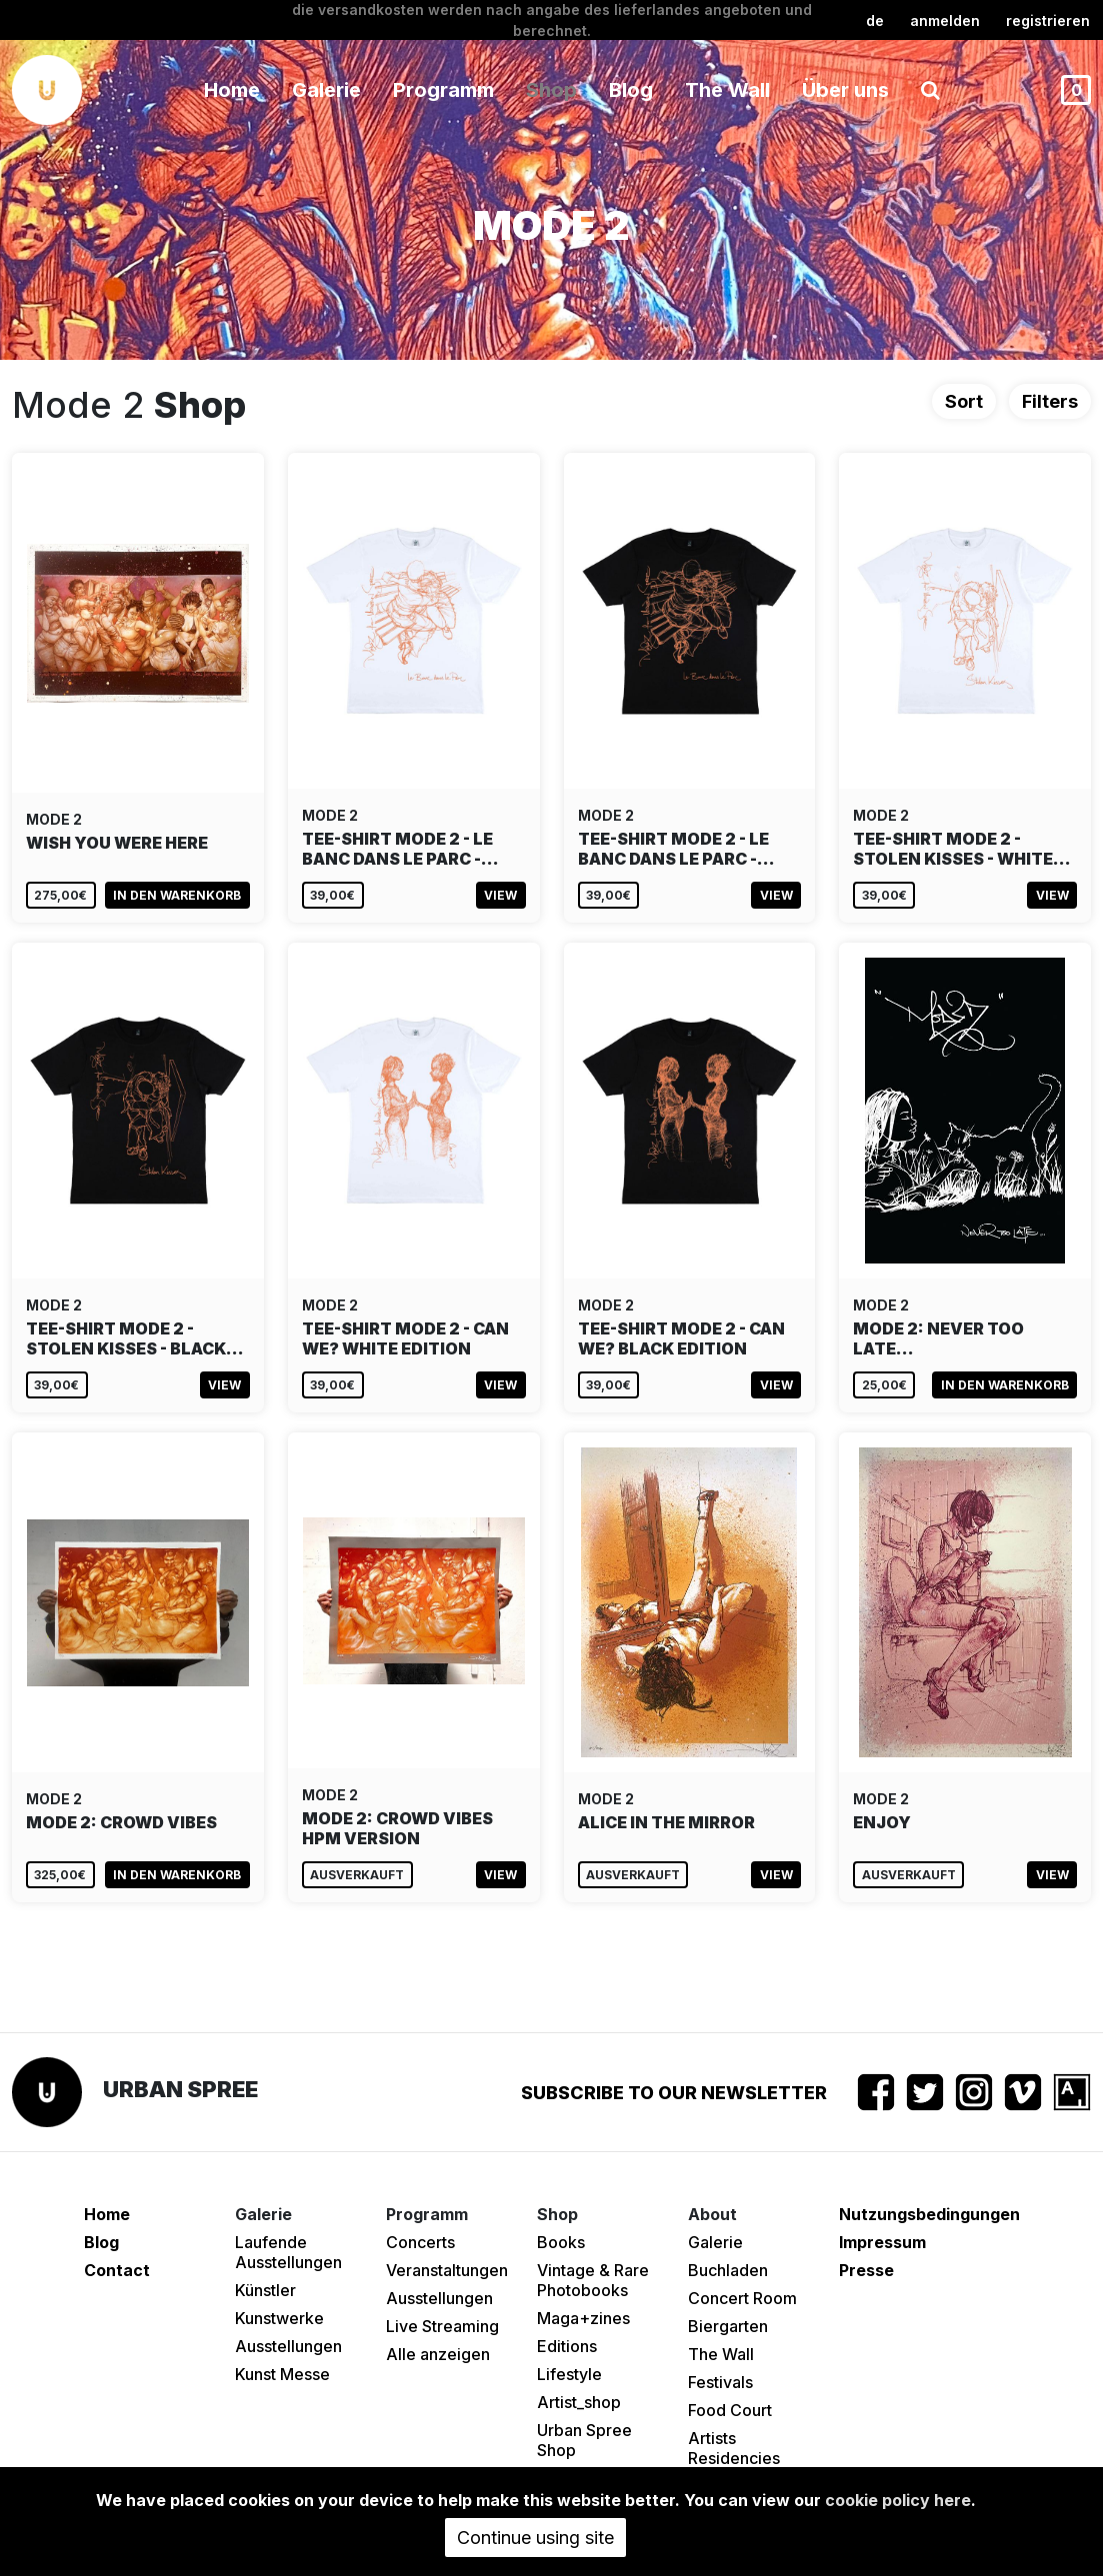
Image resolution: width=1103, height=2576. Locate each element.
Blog (631, 90)
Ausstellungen (288, 2346)
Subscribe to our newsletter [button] (674, 2092)
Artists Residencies (734, 2448)
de (875, 20)
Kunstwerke (279, 2318)
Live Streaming (442, 2326)
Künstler (265, 2290)
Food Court (730, 2410)
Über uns (845, 90)
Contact (117, 2270)
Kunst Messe (282, 2374)
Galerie (715, 2242)
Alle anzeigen (438, 2354)
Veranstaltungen (447, 2270)
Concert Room (742, 2298)
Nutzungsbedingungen (929, 2214)
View (500, 895)
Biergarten (728, 2326)
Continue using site (535, 2537)
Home (232, 90)
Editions (567, 2346)
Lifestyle (569, 2374)
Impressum (882, 2242)
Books (561, 2242)
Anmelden (945, 20)
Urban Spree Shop (584, 2440)
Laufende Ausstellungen (288, 2252)
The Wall (727, 90)
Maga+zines (583, 2318)
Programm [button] (443, 90)
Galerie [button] (326, 90)
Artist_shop (579, 2402)
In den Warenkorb (177, 895)
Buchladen (728, 2270)
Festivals (720, 2382)
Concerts (420, 2242)
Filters (1050, 401)
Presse (866, 2270)
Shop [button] (551, 90)
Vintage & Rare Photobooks (593, 2280)
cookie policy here (898, 2500)
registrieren (1048, 20)
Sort (964, 401)
